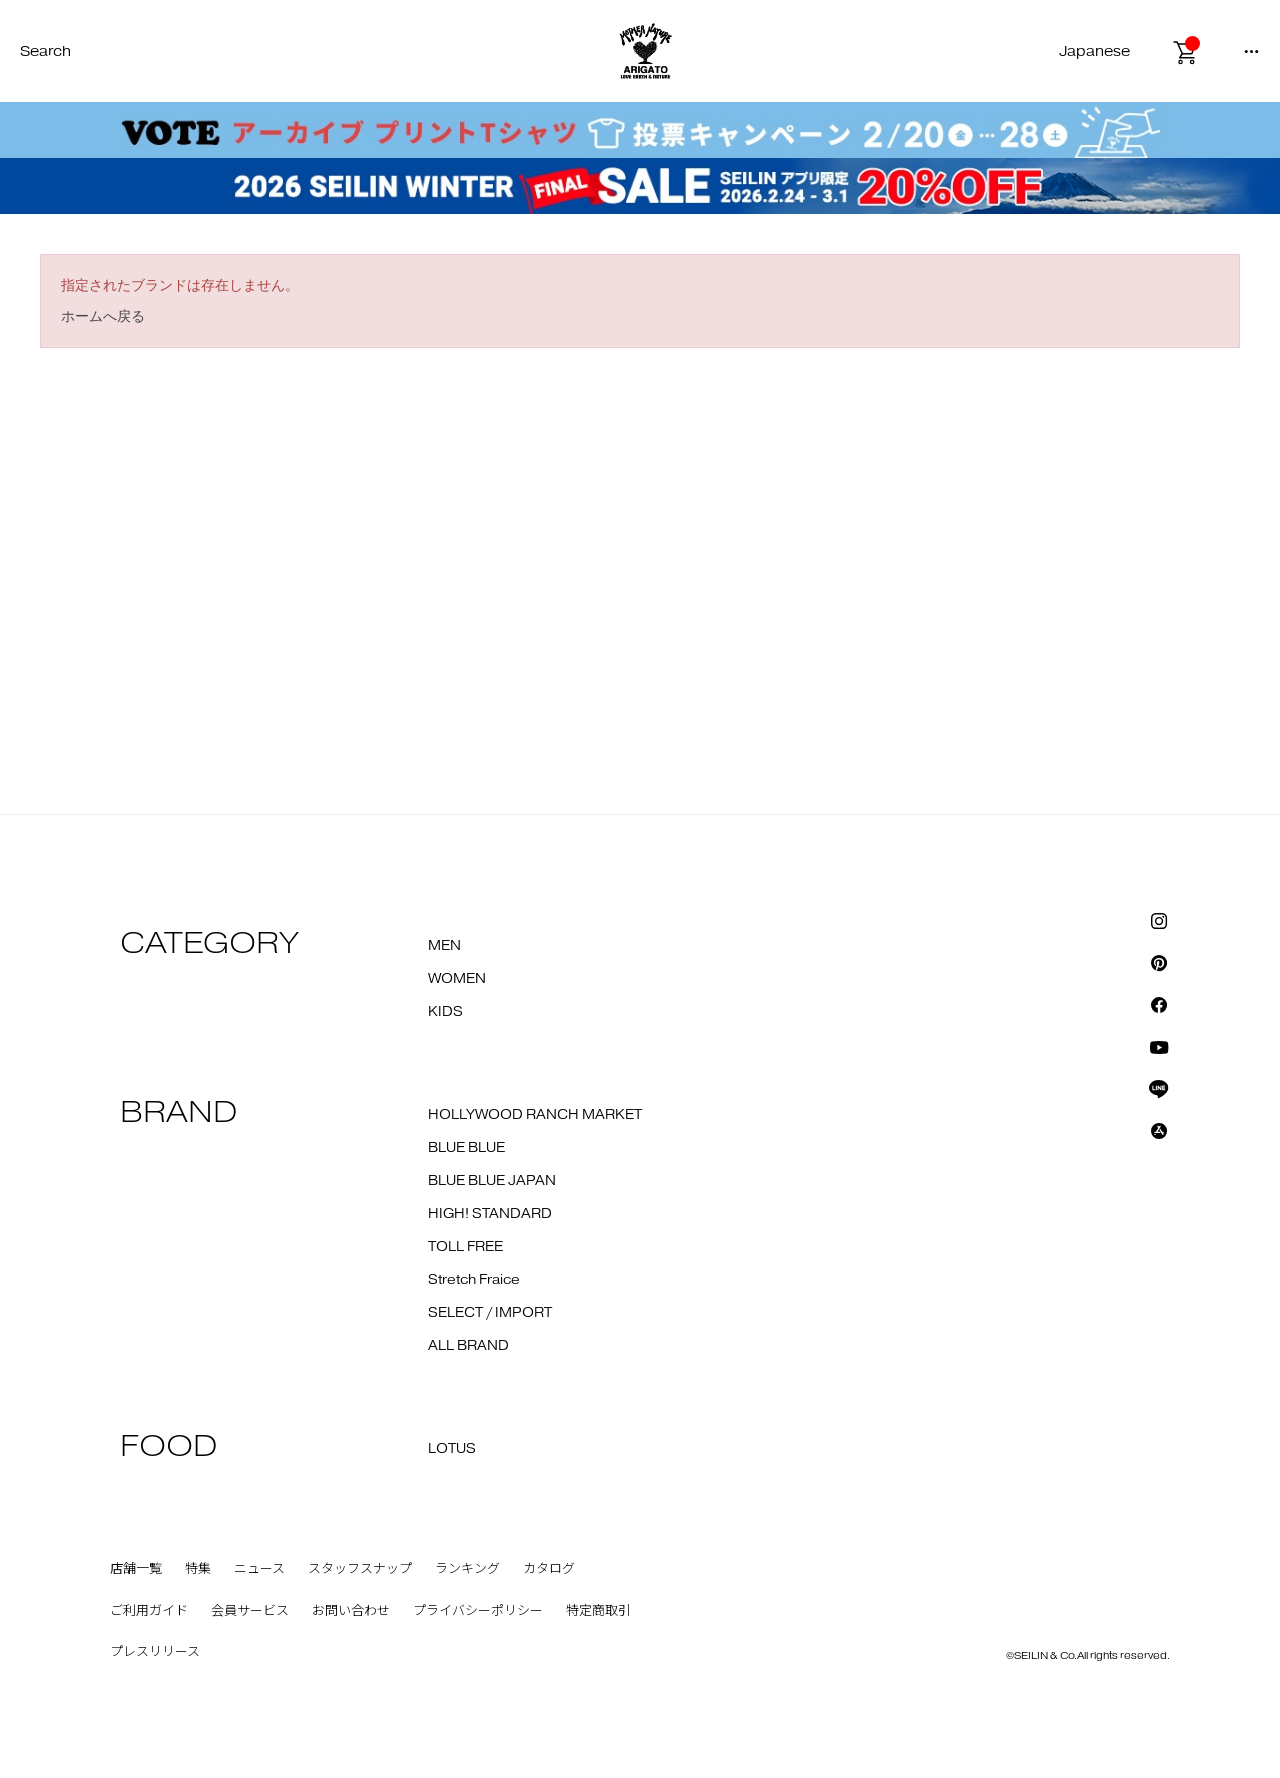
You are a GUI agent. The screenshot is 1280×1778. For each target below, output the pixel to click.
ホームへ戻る (103, 316)
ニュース (259, 1569)
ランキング (467, 1569)
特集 (198, 1569)
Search (45, 51)
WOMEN (457, 979)
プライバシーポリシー (478, 1611)
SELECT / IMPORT (490, 1313)
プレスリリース (155, 1652)
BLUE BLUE (466, 1148)
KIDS (445, 1012)
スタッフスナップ (360, 1569)
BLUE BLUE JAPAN (492, 1181)
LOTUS (452, 1449)
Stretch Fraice (474, 1280)
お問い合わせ (351, 1611)
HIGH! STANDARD (490, 1214)
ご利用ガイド (149, 1611)
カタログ (549, 1569)
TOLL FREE (465, 1247)
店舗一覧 (136, 1569)
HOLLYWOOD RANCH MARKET (535, 1115)
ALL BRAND (468, 1346)
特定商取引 (598, 1611)
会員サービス (250, 1611)
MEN (444, 946)
